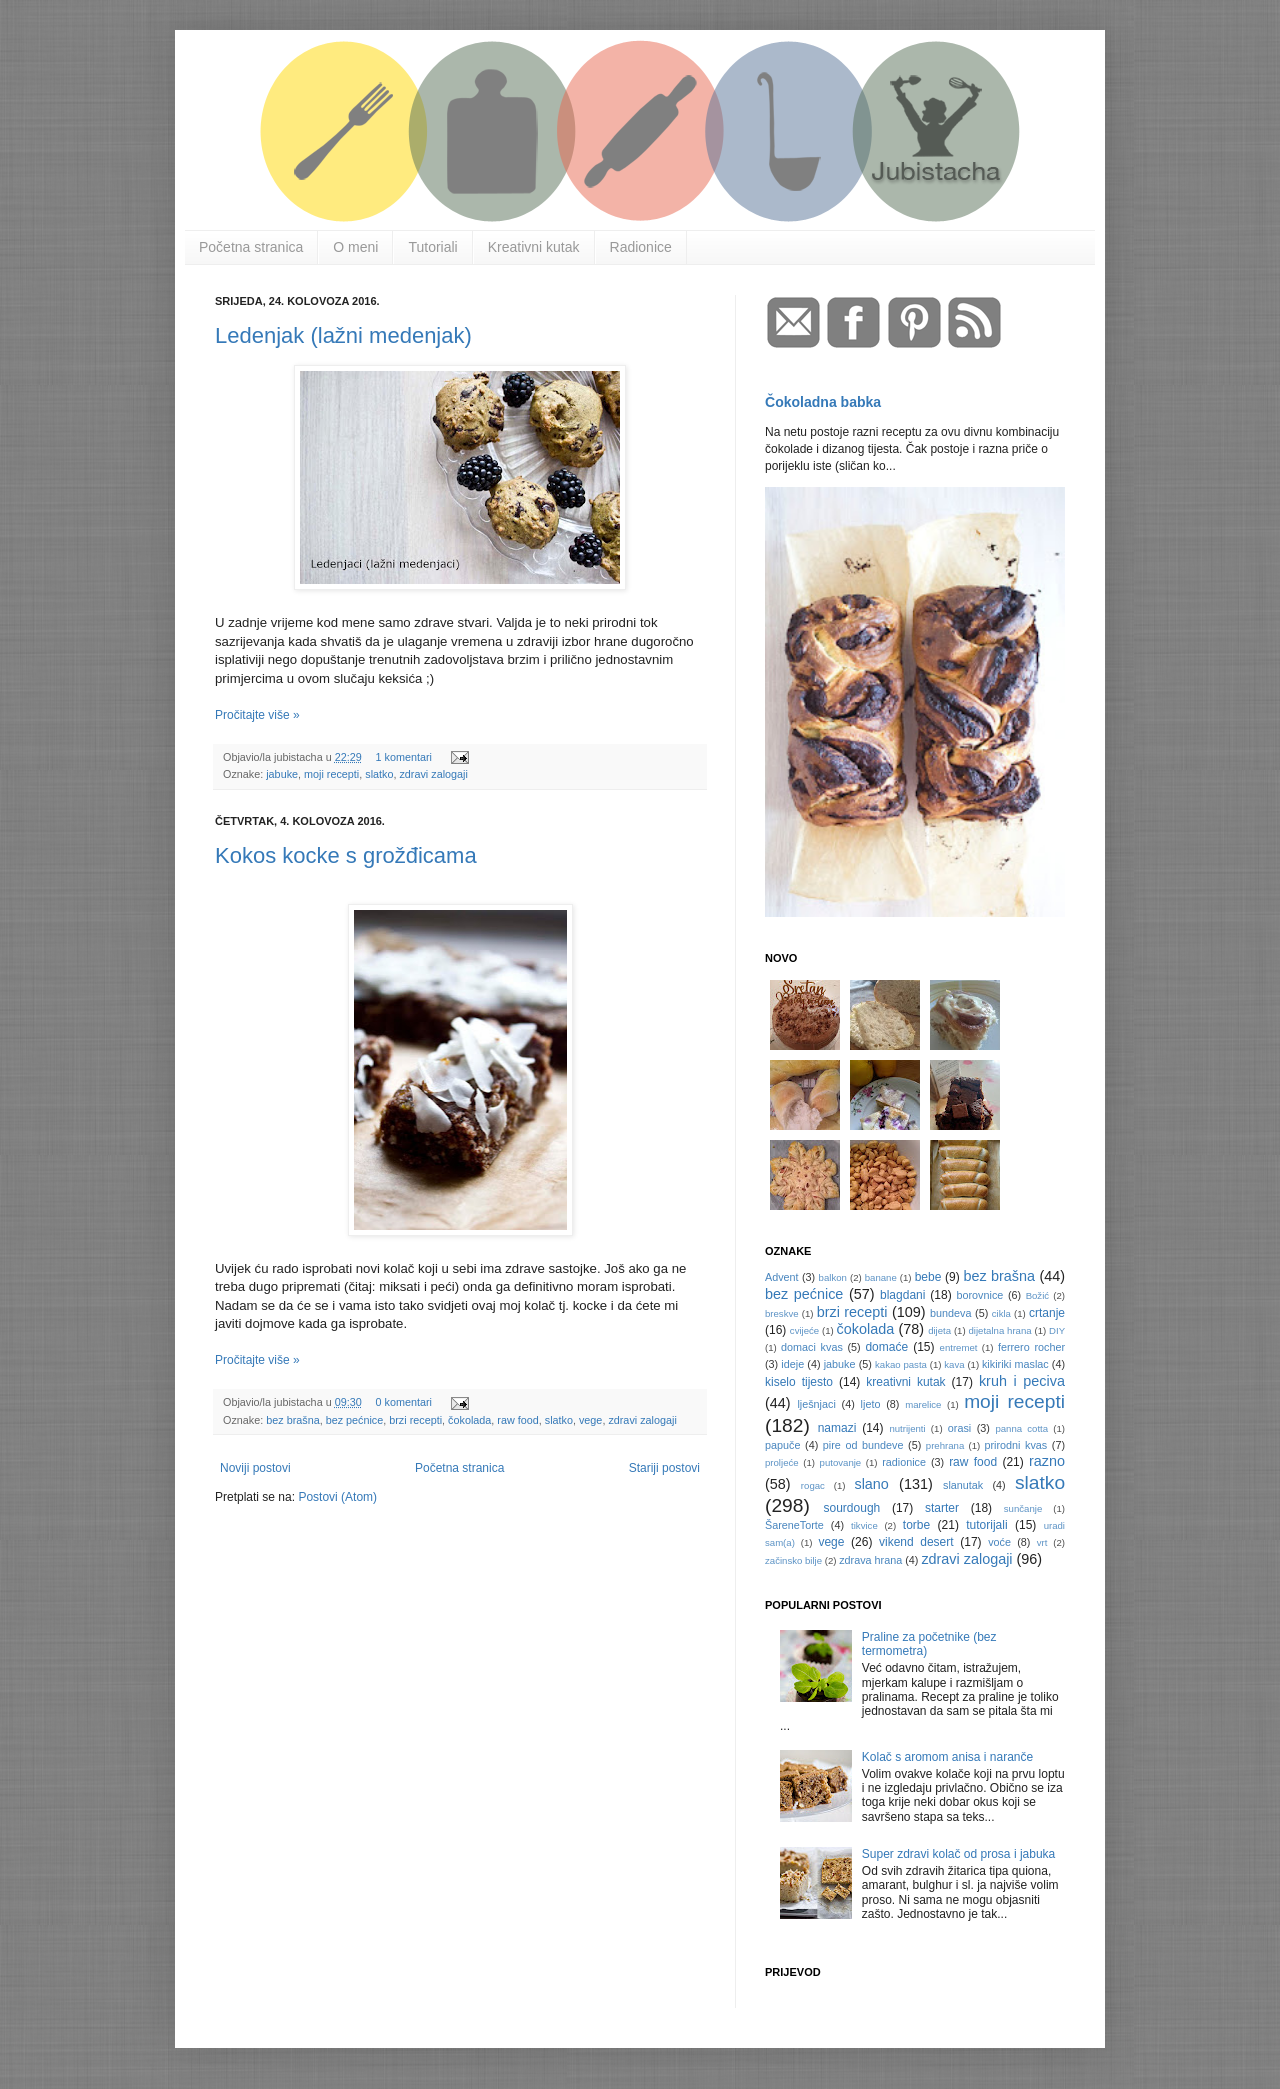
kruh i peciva (1022, 1381)
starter (942, 1508)
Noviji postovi (255, 1468)
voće (999, 1542)
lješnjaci (816, 1404)
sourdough (852, 1508)
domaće (886, 1347)
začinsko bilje (793, 1560)
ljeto (871, 1404)
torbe (916, 1525)
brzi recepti (415, 1420)
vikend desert (916, 1542)
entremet (959, 1347)
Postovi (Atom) (337, 1497)
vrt (1042, 1542)
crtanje (1047, 1313)
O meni (355, 247)
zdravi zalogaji (433, 774)
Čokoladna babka (823, 402)
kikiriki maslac (1015, 1364)
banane (881, 1277)
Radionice (641, 247)
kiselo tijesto (799, 1382)
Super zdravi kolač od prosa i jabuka (958, 1854)
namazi (837, 1428)
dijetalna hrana (1000, 1330)
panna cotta (1021, 1428)
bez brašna (292, 1420)
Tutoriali (432, 247)
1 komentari (403, 757)
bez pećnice (355, 1420)
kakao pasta (901, 1364)
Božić (1037, 1295)
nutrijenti (907, 1428)
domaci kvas (812, 1347)
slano (871, 1484)
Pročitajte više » (257, 715)
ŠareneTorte (794, 1525)
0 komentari (403, 1402)
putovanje (841, 1462)
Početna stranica (251, 247)
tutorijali (986, 1525)
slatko (379, 774)
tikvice (864, 1525)
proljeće (782, 1462)
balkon (833, 1277)
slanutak (963, 1485)
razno (1047, 1461)
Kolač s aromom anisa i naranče (947, 1757)
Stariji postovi (664, 1468)
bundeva (950, 1313)
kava (954, 1364)
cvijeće (804, 1330)
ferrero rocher (1031, 1347)
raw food (517, 1420)
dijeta (939, 1330)
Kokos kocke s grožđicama (346, 855)
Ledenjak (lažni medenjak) (343, 335)
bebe (928, 1277)
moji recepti (331, 774)
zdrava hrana (870, 1560)
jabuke (282, 774)
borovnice (980, 1295)
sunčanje (1023, 1508)
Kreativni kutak (534, 247)
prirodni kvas (1015, 1445)
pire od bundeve (863, 1445)
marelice (923, 1404)
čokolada (469, 1420)
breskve (782, 1313)
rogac (813, 1485)
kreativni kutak (905, 1382)
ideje (792, 1364)
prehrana (945, 1445)
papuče (782, 1445)
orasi (959, 1428)
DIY (1057, 1330)
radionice (904, 1462)
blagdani (902, 1295)
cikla (1001, 1313)
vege (590, 1420)
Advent (782, 1277)
